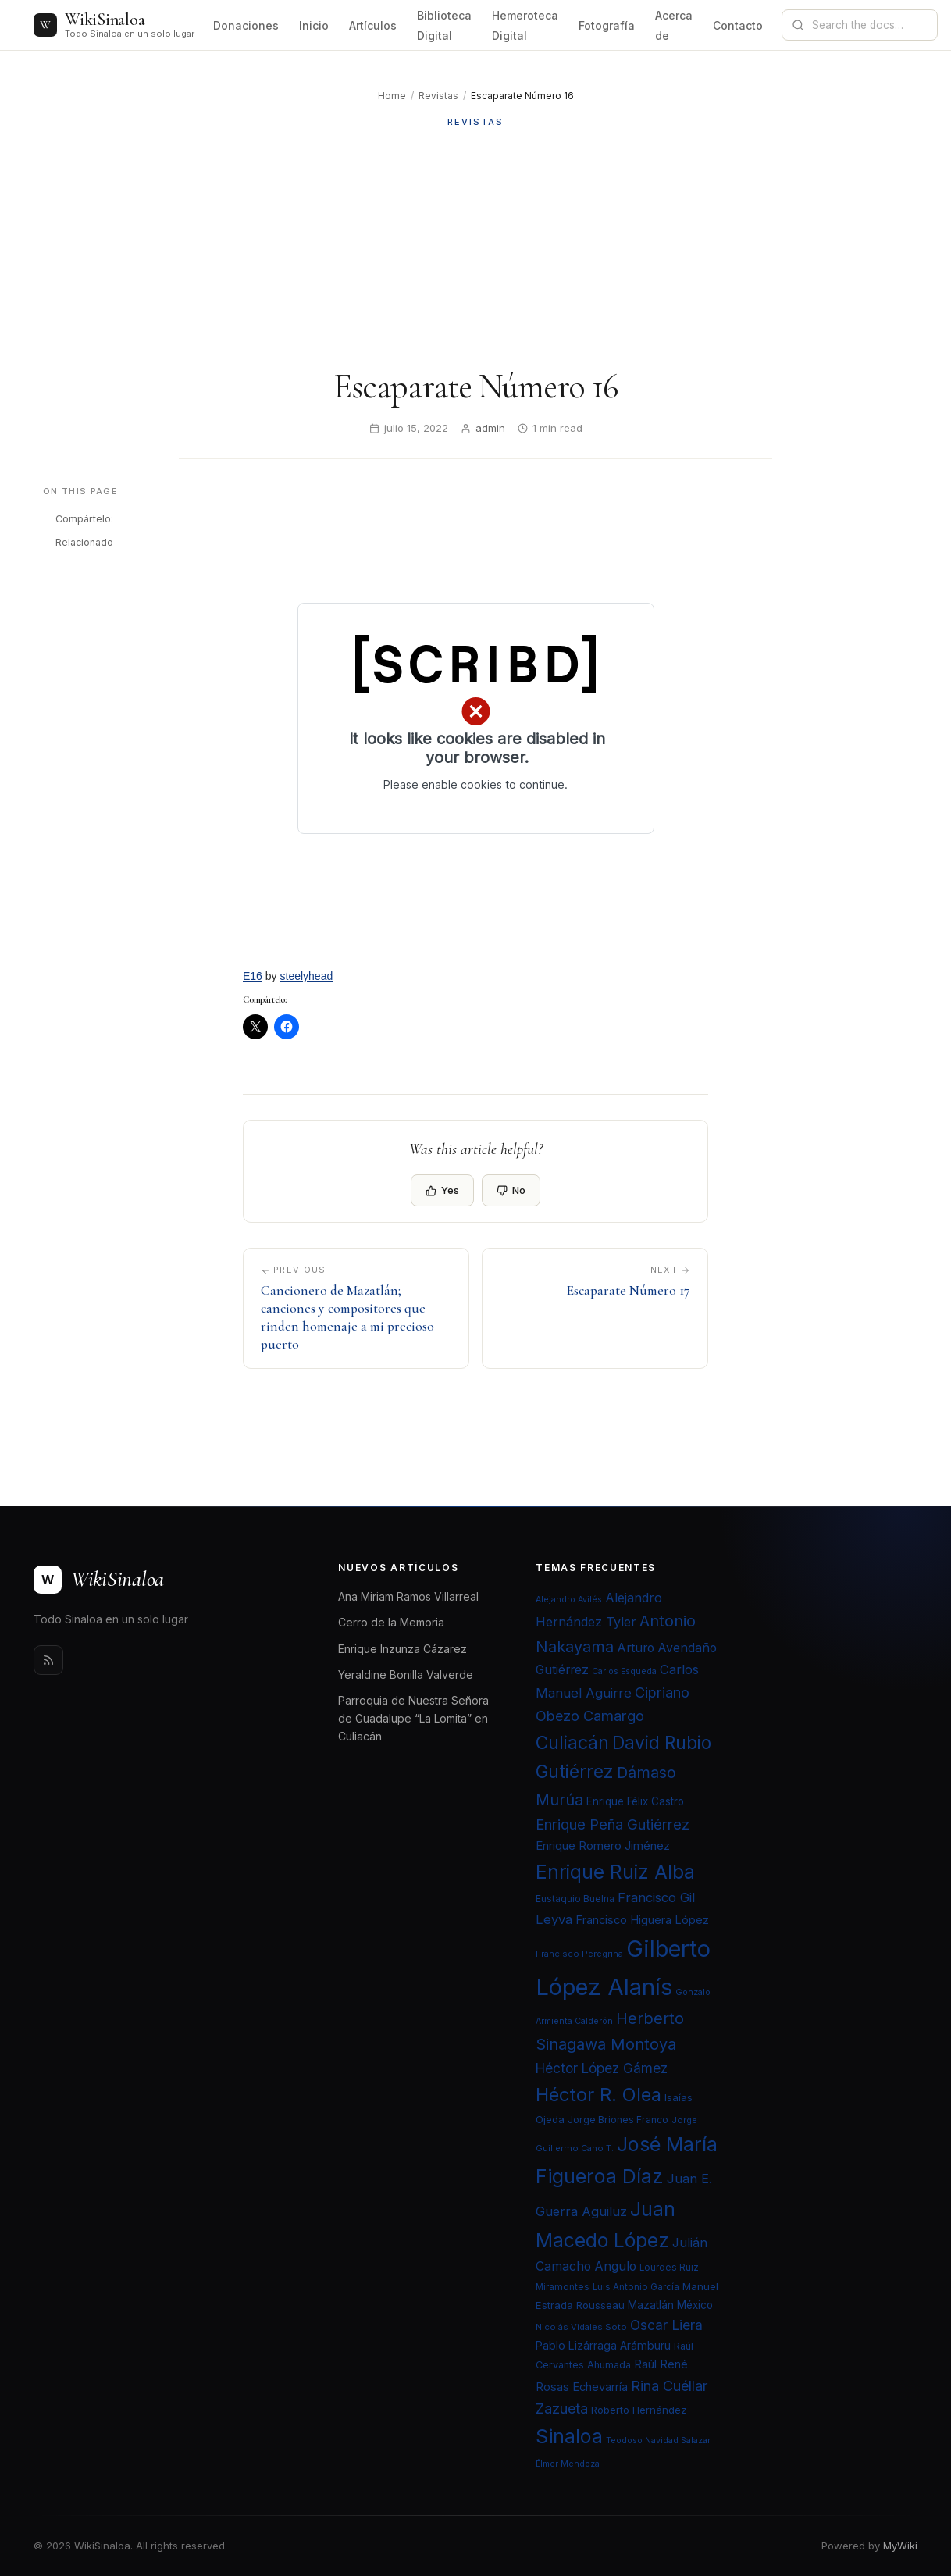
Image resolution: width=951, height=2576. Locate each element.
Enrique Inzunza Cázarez (402, 1648)
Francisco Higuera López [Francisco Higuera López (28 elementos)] (642, 1920)
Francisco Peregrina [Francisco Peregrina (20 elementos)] (579, 1953)
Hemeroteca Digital (525, 25)
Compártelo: (84, 519)
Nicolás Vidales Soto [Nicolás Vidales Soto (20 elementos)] (581, 2326)
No (511, 1190)
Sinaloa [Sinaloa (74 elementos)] (569, 2436)
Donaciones (246, 25)
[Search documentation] (869, 25)
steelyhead (306, 976)
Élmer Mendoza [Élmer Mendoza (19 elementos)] (568, 2464)
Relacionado (84, 542)
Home (392, 96)
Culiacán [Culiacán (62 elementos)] (572, 1743)
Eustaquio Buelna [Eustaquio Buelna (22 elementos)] (575, 1898)
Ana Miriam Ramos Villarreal (408, 1596)
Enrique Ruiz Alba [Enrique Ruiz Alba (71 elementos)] (615, 1871)
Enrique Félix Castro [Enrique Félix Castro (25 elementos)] (635, 1801)
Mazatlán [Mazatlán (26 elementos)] (651, 2305)
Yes (442, 1190)
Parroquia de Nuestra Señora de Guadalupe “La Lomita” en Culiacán (413, 1718)
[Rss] (48, 1660)
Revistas (438, 96)
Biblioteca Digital (444, 25)
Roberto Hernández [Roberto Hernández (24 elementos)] (639, 2409)
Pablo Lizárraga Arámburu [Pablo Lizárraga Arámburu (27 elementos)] (603, 2345)
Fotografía (607, 25)
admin (490, 428)
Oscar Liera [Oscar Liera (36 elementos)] (666, 2325)
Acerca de (674, 25)
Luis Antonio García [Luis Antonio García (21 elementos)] (636, 2287)
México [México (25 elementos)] (695, 2305)
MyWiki (900, 2545)
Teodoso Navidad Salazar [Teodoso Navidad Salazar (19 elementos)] (658, 2440)
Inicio (314, 25)
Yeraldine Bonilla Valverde (405, 1674)
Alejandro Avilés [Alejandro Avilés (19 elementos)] (569, 1599)
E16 (252, 976)
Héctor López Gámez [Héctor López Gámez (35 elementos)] (602, 2068)
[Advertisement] (475, 247)
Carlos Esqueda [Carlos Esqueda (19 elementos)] (624, 1671)
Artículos (373, 25)
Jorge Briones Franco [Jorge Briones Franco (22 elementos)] (618, 2119)
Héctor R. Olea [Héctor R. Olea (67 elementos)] (598, 2094)
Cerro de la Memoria (391, 1622)
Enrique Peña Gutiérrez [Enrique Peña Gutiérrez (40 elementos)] (612, 1824)
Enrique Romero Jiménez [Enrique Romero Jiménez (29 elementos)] (603, 1845)
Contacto (738, 25)
